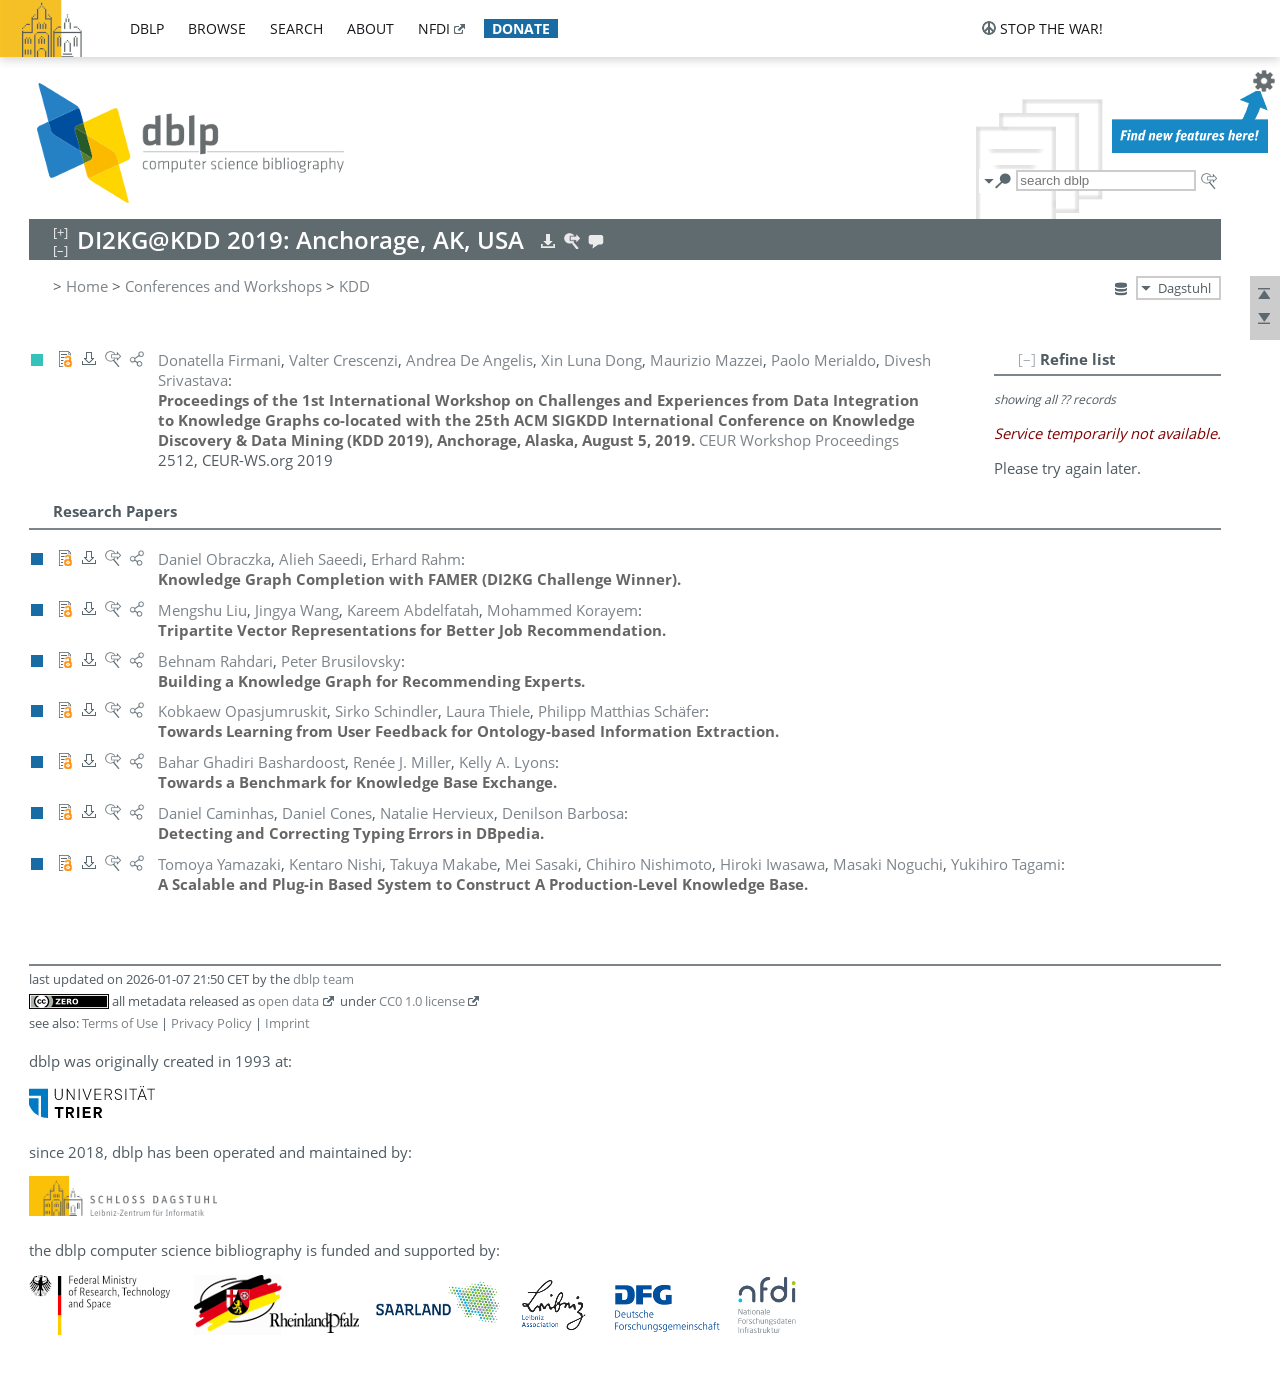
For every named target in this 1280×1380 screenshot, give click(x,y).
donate (521, 28)
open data (288, 1001)
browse (217, 28)
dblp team (323, 979)
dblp (147, 28)
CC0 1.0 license (422, 1001)
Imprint (287, 1023)
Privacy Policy (211, 1023)
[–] (1027, 359)
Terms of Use (120, 1023)
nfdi (434, 28)
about (370, 28)
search (296, 28)
